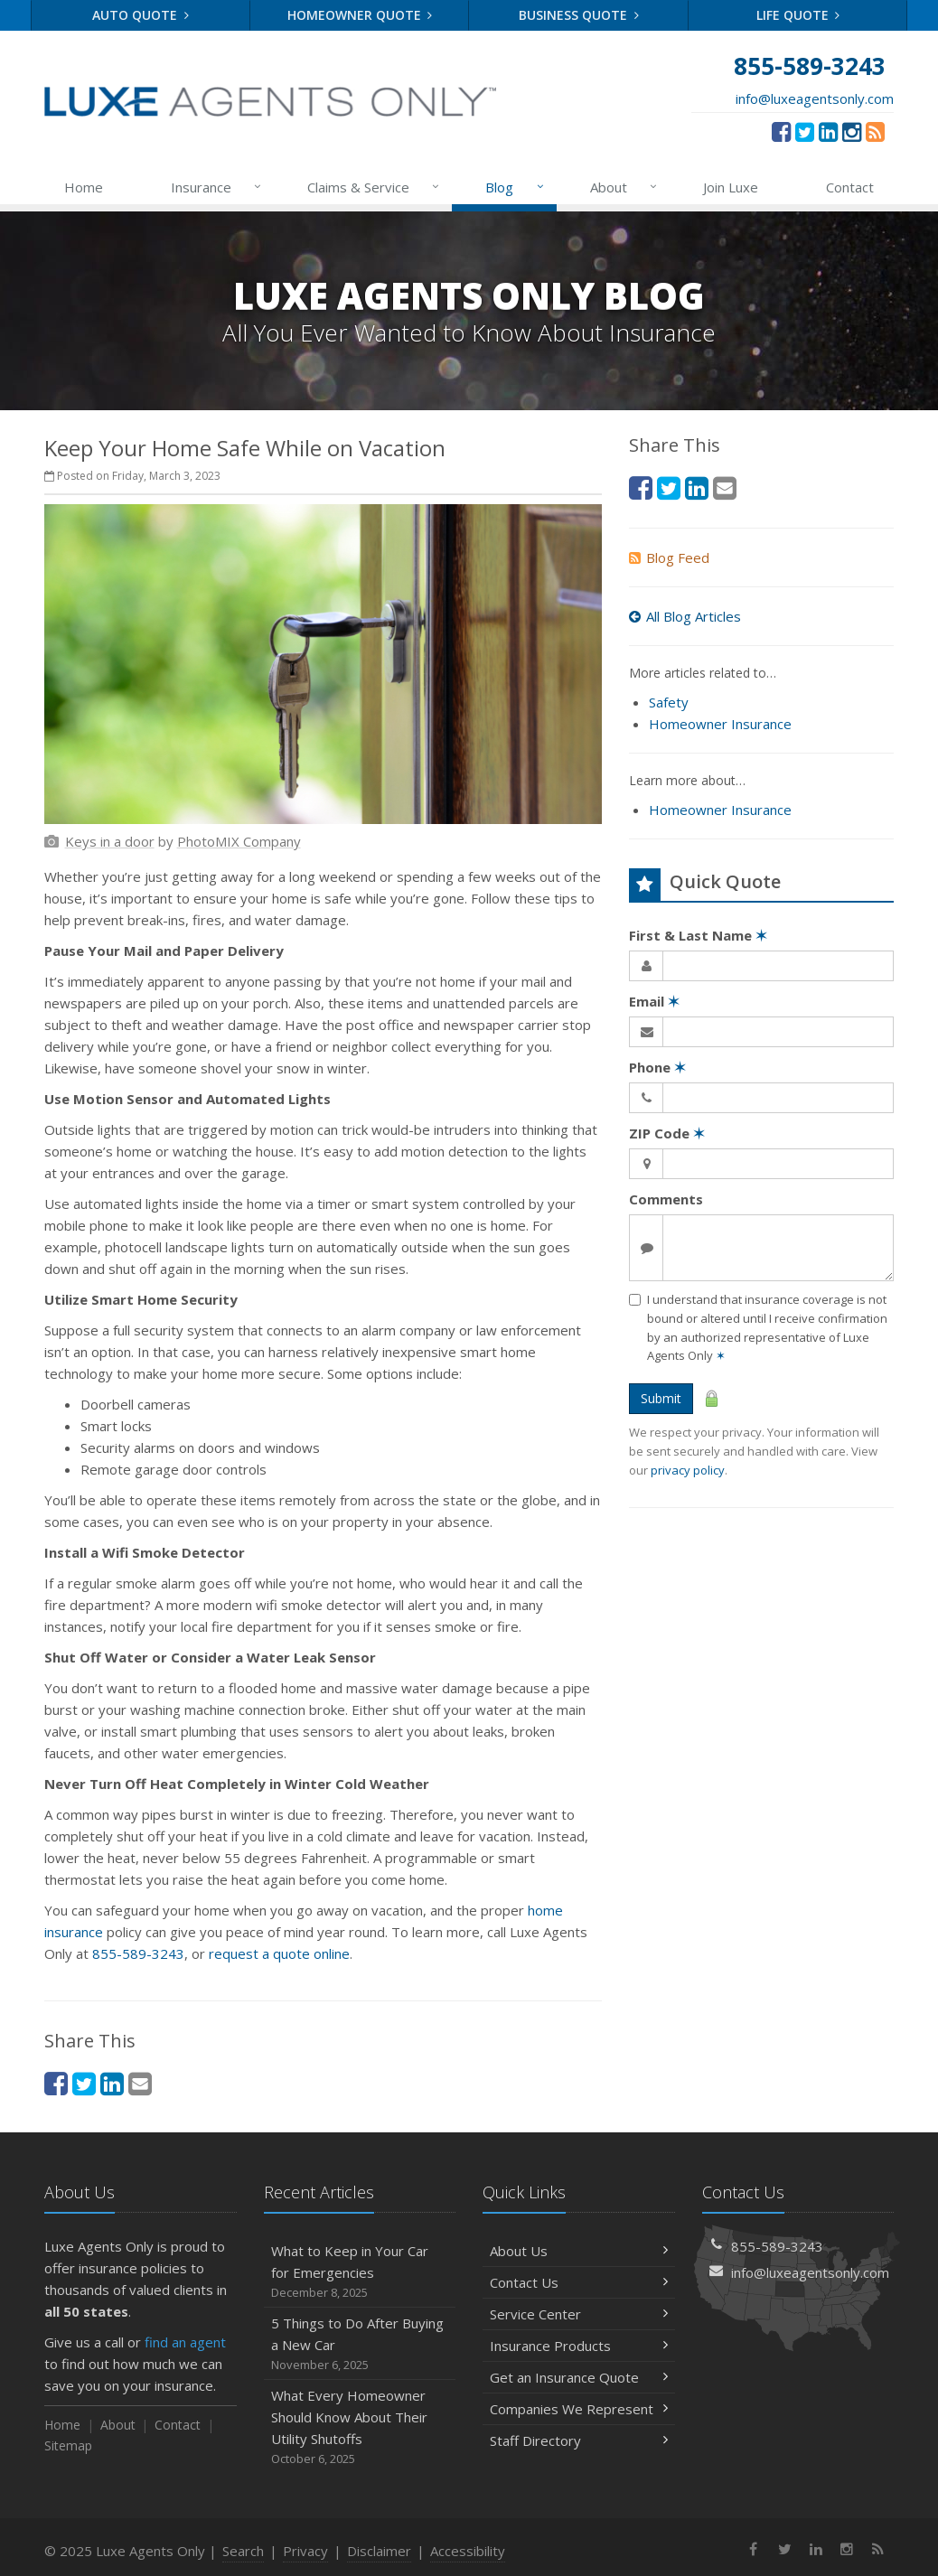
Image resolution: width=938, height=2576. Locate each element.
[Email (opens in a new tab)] (140, 2083)
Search (243, 2551)
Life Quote (798, 14)
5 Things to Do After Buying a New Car (360, 2344)
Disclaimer (379, 2551)
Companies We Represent (579, 2409)
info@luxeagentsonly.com (815, 98)
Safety (669, 702)
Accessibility (467, 2551)
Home (83, 187)
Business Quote (579, 14)
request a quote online (279, 1953)
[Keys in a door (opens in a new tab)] (110, 841)
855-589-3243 (138, 1953)
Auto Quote (140, 14)
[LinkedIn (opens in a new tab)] (828, 131)
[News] (875, 131)
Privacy (305, 2551)
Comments (666, 1199)
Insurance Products (579, 2346)
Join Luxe (730, 187)
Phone (657, 1067)
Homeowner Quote (360, 14)
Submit (661, 1398)
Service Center (579, 2314)
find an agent (185, 2342)
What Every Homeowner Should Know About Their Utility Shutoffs (360, 2427)
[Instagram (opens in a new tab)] (851, 131)
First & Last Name (698, 935)
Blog (515, 187)
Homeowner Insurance (720, 724)
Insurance (217, 187)
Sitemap (68, 2445)
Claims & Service (374, 187)
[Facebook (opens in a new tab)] (781, 131)
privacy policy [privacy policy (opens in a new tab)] (688, 1470)
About (624, 187)
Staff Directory (579, 2440)
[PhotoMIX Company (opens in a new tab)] (239, 841)
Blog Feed (669, 557)
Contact (850, 187)
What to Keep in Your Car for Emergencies (360, 2272)
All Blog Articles (685, 616)
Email (654, 1001)
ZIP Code (667, 1133)
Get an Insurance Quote (579, 2377)
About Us (579, 2251)
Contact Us (579, 2282)
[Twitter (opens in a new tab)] (804, 131)
